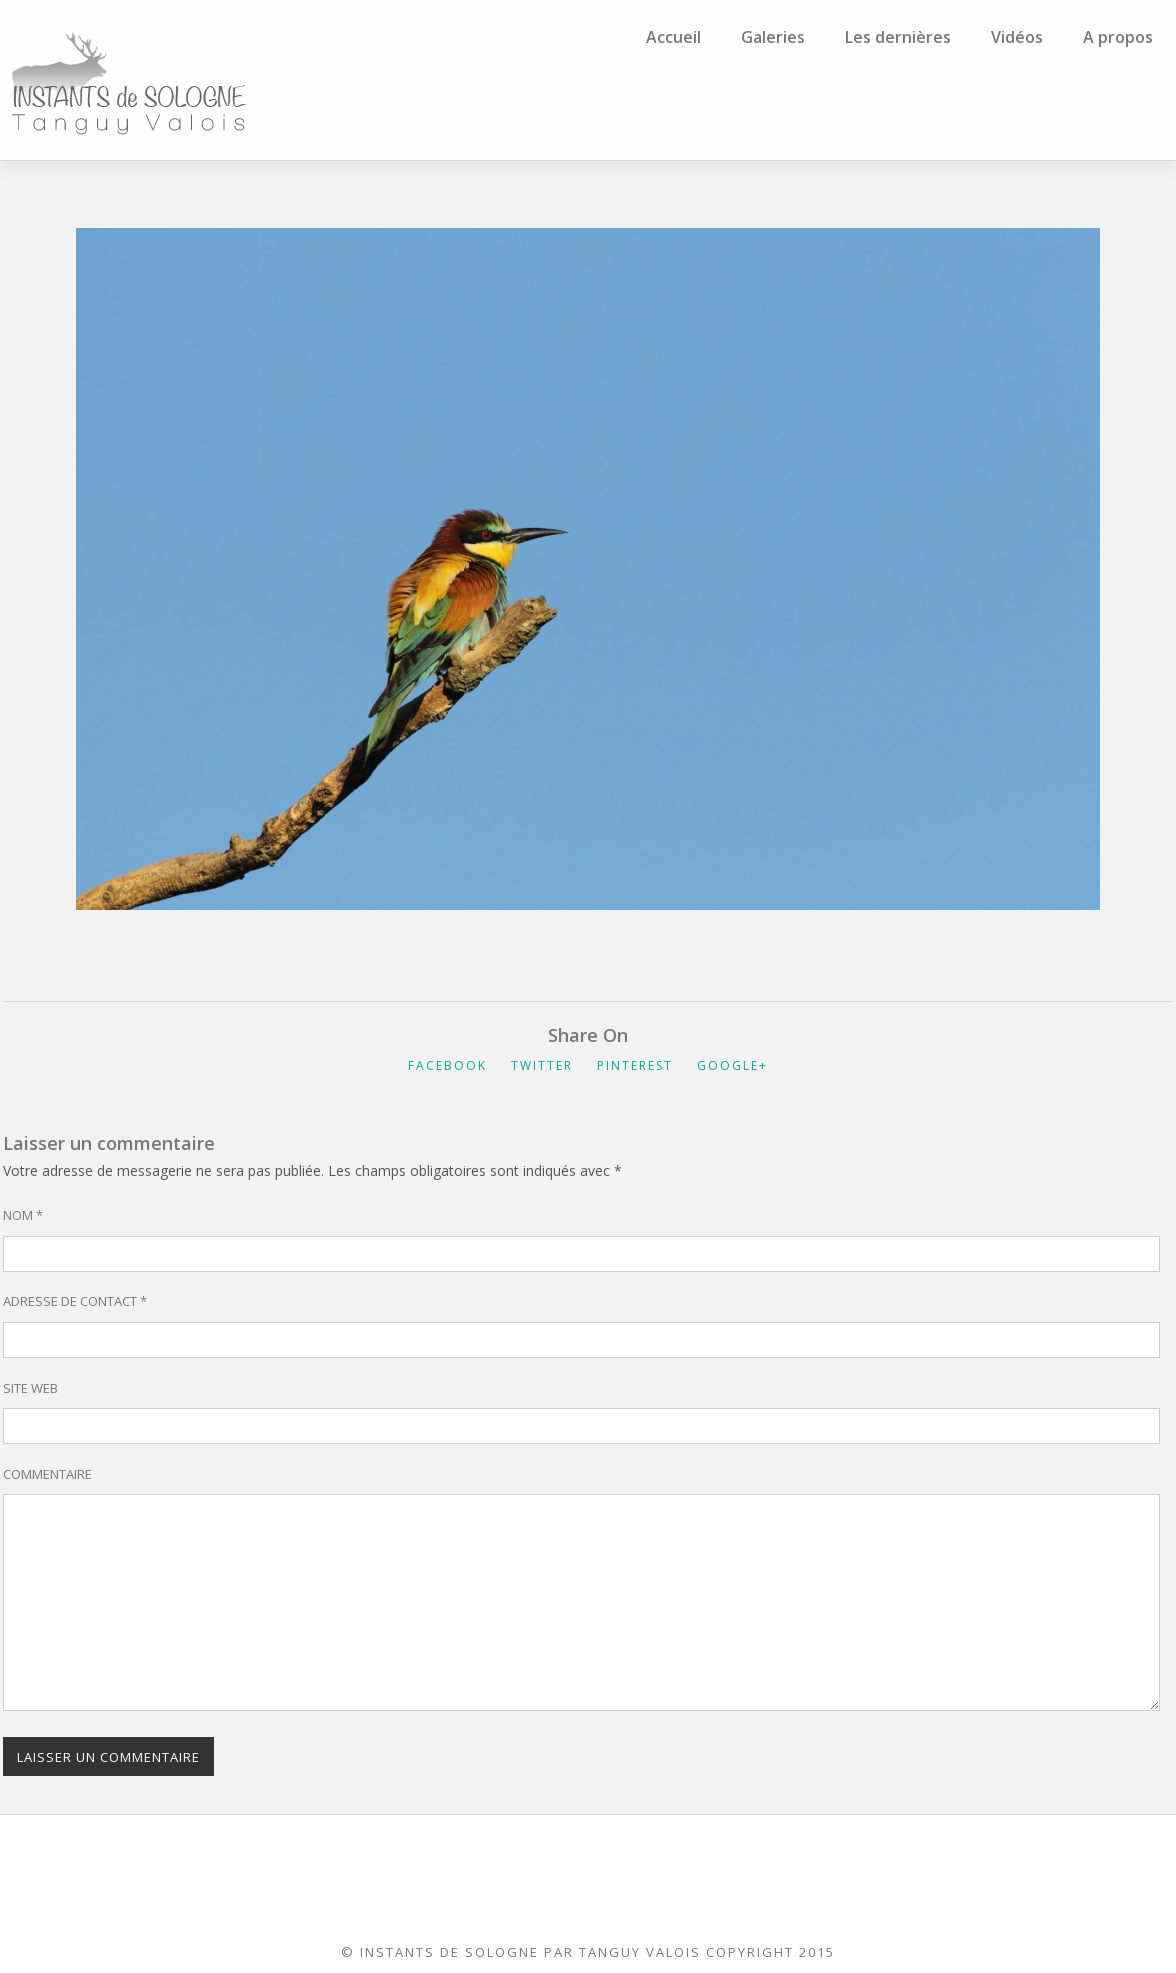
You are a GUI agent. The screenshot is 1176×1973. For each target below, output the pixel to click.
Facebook (447, 1065)
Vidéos (1017, 37)
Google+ (732, 1065)
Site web (30, 1388)
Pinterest (635, 1065)
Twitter (542, 1065)
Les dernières (898, 37)
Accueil (673, 37)
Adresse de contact (75, 1301)
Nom (23, 1215)
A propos (1118, 37)
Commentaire (47, 1474)
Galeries (773, 37)
